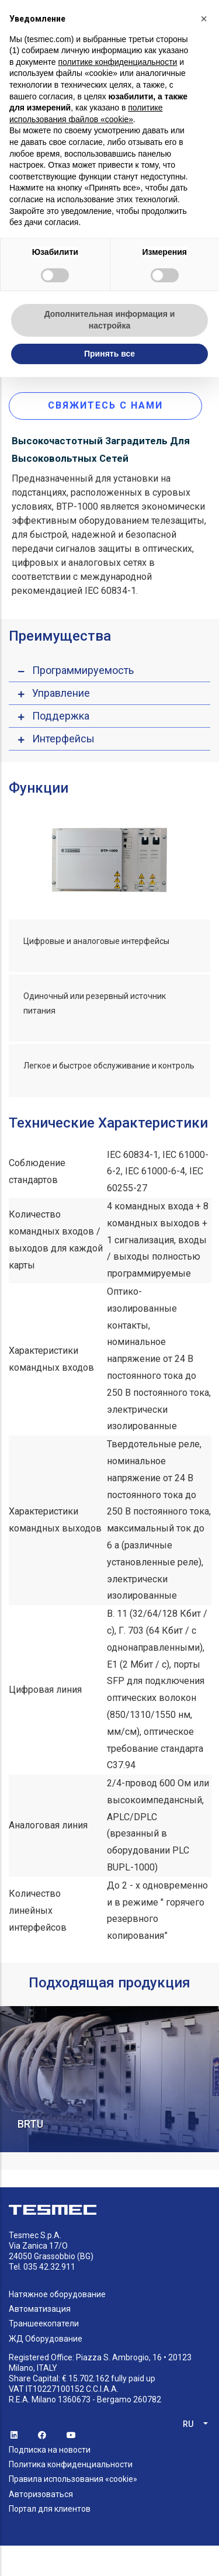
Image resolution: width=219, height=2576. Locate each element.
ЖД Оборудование (45, 2338)
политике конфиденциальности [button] (117, 62)
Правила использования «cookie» (73, 2479)
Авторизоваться (41, 2494)
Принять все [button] (109, 353)
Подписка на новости (50, 2449)
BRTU (30, 2124)
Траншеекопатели (44, 2323)
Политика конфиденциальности (71, 2464)
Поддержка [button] (60, 716)
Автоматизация (40, 2309)
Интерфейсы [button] (63, 738)
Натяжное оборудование (57, 2294)
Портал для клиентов (50, 2508)
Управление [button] (61, 693)
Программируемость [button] (83, 670)
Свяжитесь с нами (105, 405)
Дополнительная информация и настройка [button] (109, 319)
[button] (203, 18)
